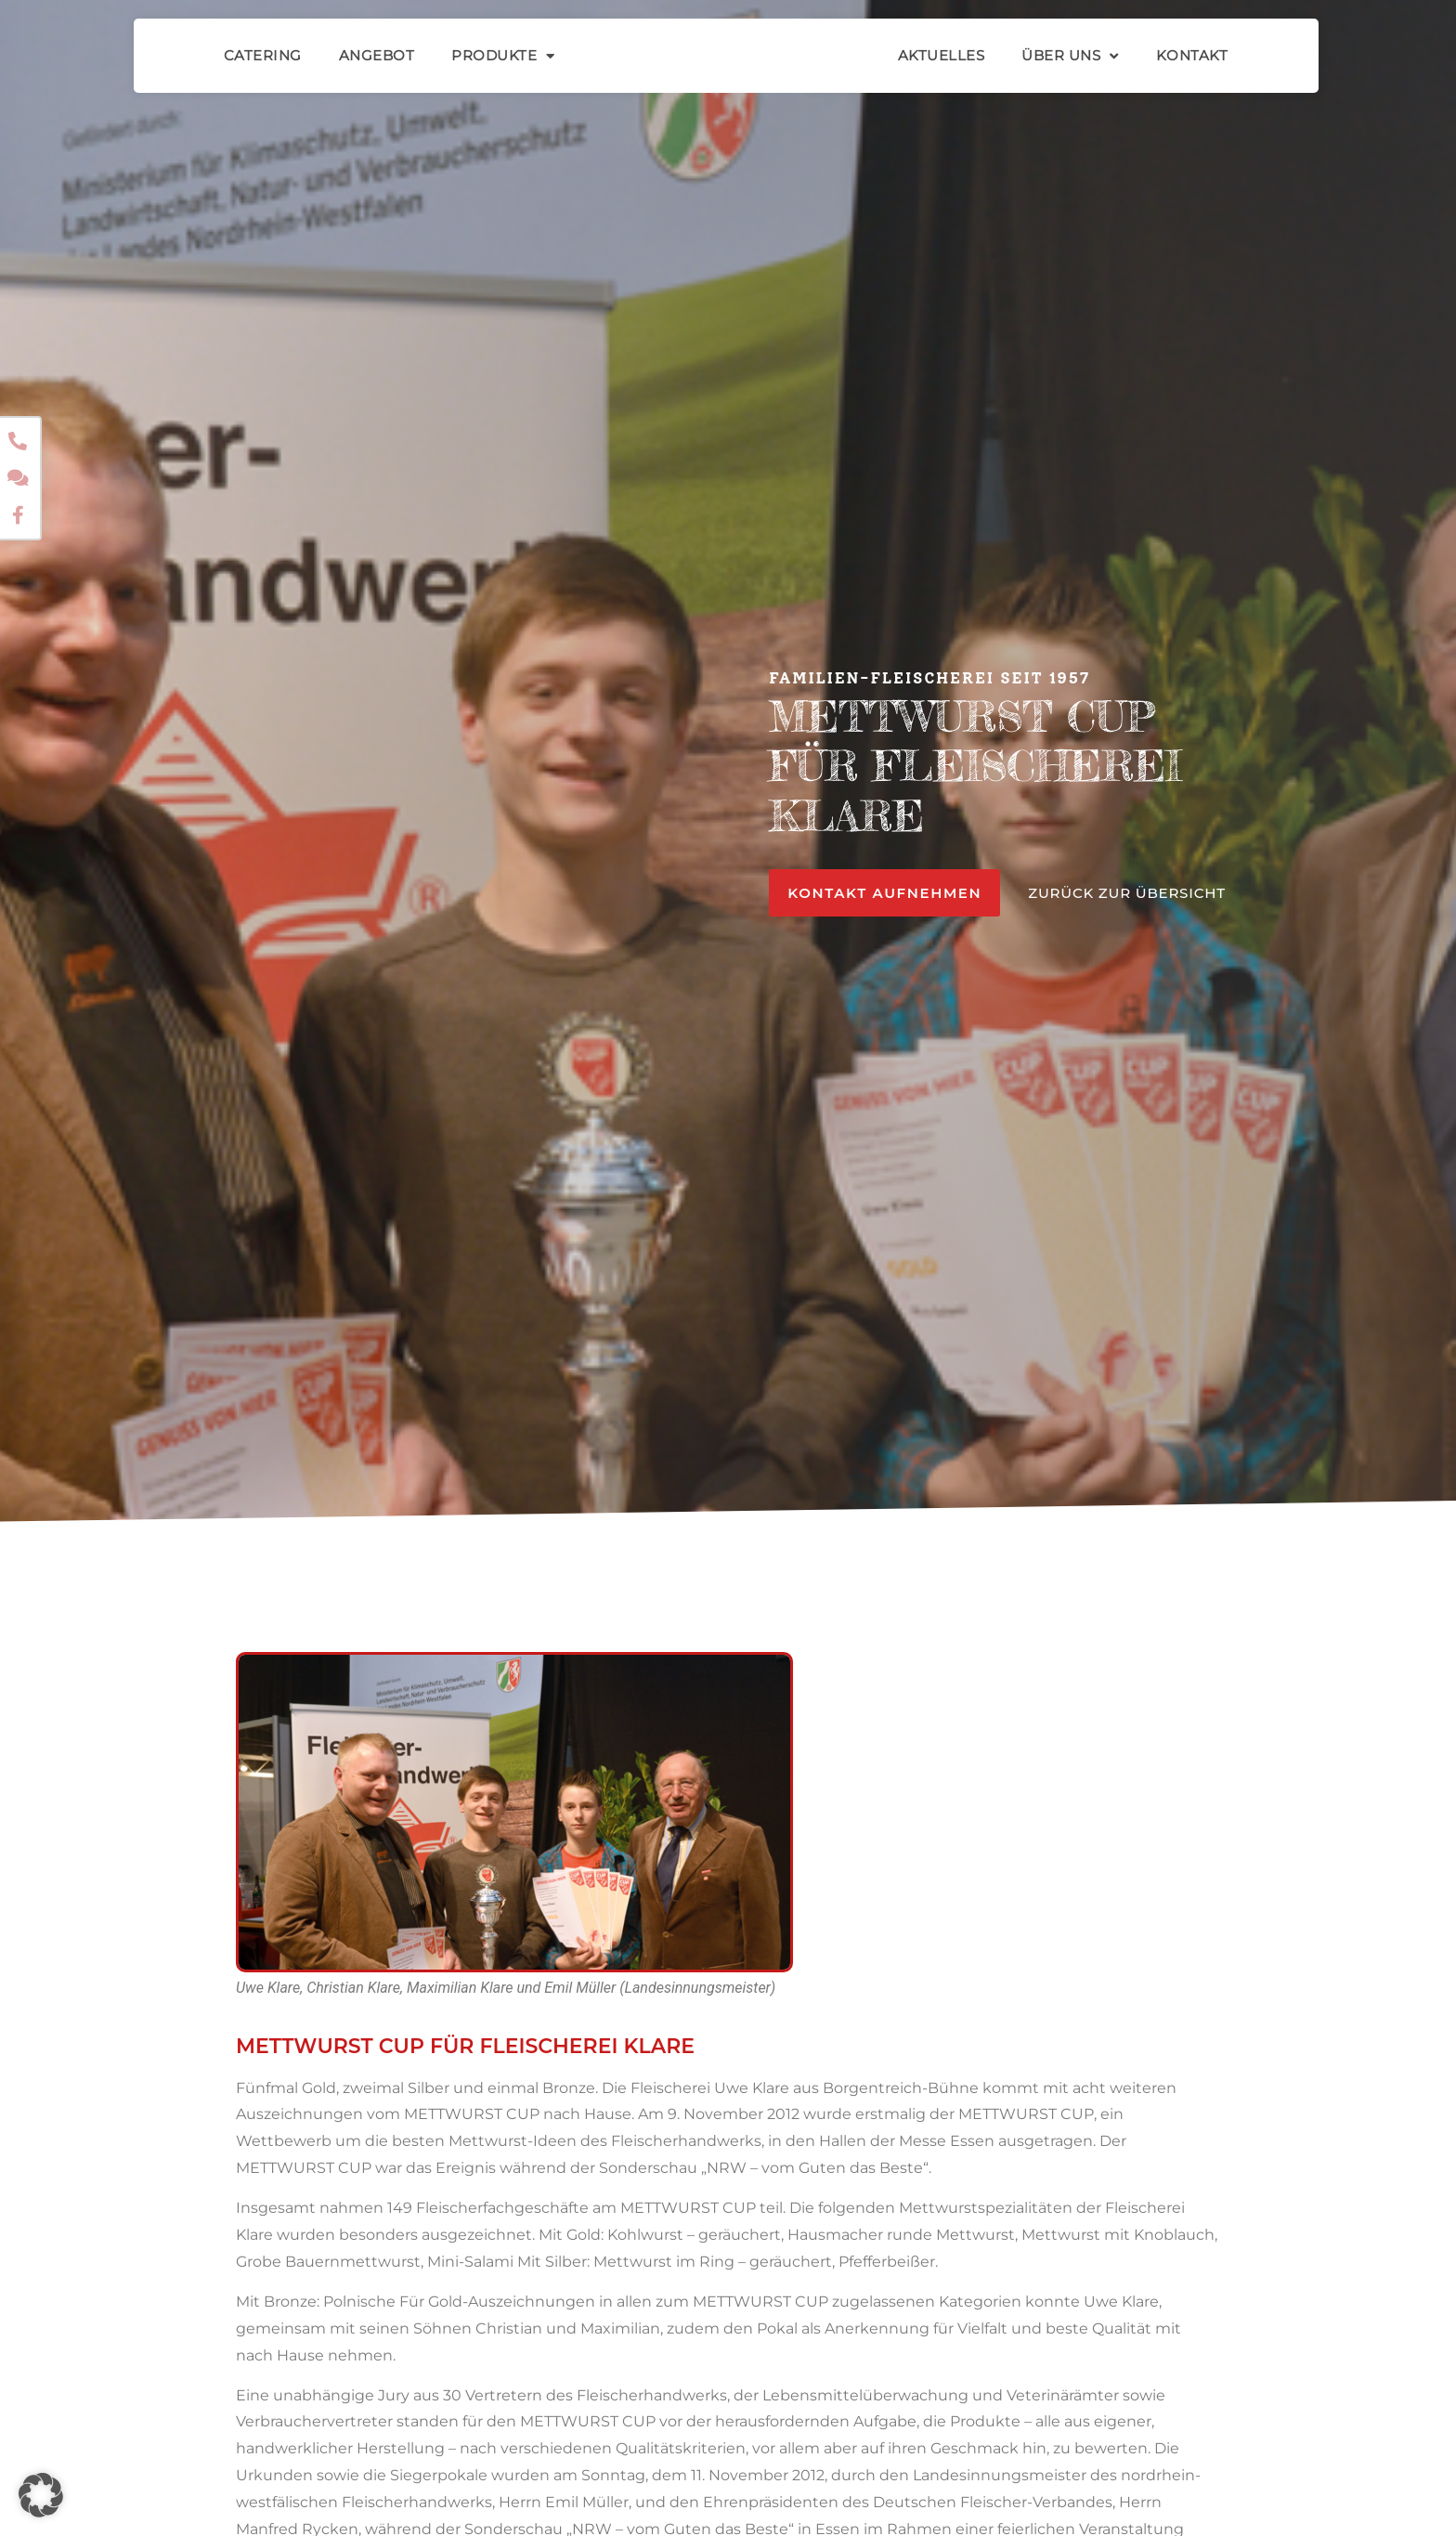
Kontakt (1192, 55)
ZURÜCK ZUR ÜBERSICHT (1127, 893)
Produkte (503, 56)
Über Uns (1070, 56)
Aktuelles (941, 55)
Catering (263, 55)
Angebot (377, 55)
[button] (41, 2495)
